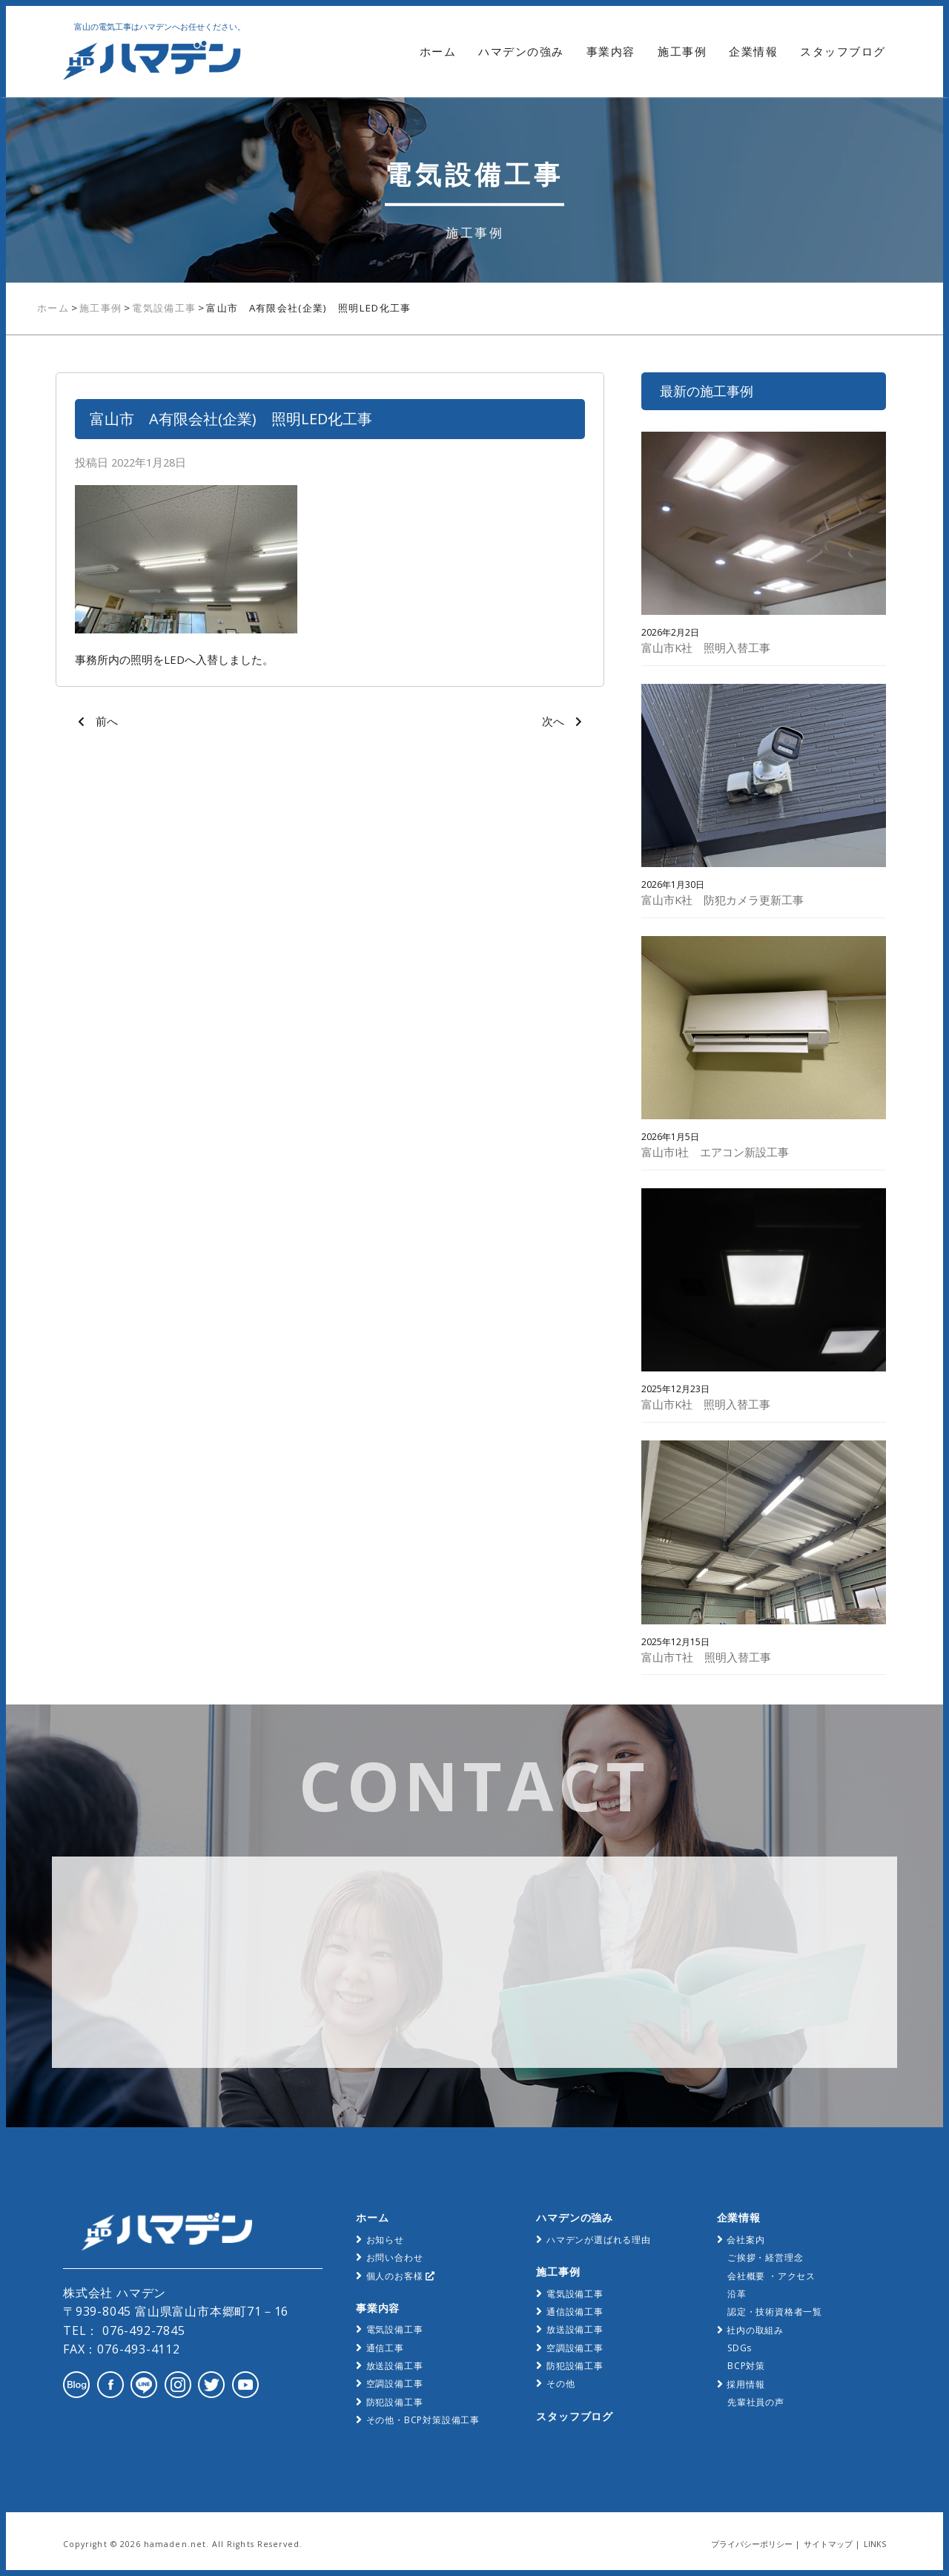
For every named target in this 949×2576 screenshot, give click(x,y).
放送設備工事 (394, 2365)
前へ (107, 721)
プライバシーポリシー (752, 2544)
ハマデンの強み (521, 52)
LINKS (875, 2544)
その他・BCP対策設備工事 (423, 2420)
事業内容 (610, 52)
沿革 (737, 2293)
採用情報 (745, 2384)
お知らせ (385, 2239)
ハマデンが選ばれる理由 (598, 2239)
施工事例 (682, 52)
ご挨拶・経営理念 (765, 2257)
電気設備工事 (164, 307)
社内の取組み (755, 2330)
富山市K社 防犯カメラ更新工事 (722, 899)
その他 (560, 2383)
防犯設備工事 (394, 2402)
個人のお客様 (400, 2276)
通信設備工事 (575, 2311)
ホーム (438, 52)
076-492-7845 (142, 2330)
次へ (553, 721)
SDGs (739, 2348)
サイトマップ (828, 2544)
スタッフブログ (843, 52)
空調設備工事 (394, 2383)
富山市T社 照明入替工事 (706, 1657)
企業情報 (753, 52)
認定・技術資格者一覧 (774, 2311)
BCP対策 (746, 2365)
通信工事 (385, 2348)
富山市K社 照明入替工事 (705, 647)
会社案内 (745, 2239)
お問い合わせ (394, 2257)
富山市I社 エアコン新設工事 (715, 1151)
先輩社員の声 (755, 2402)
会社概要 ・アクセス (771, 2276)
